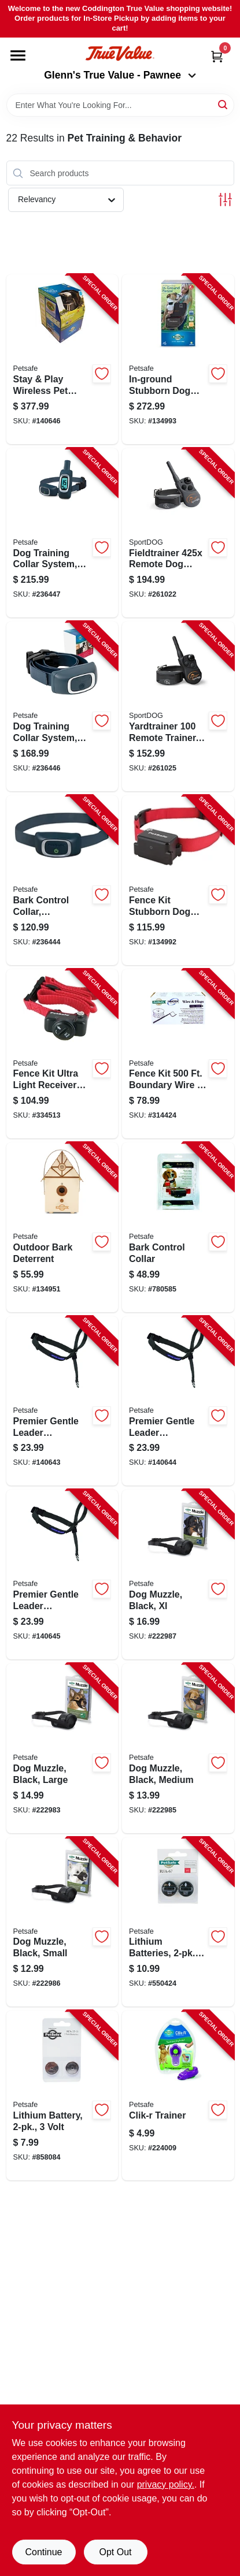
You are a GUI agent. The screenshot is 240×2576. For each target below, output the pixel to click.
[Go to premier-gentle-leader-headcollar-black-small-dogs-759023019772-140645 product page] (62, 1574)
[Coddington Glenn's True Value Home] (119, 53)
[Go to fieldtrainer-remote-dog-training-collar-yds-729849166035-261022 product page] (178, 533)
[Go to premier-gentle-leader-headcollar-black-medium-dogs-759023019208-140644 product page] (178, 1401)
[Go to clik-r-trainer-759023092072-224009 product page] (178, 2095)
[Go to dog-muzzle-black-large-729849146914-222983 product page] (62, 1748)
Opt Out (115, 2552)
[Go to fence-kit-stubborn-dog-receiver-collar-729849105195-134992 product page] (178, 880)
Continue (43, 2552)
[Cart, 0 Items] (217, 56)
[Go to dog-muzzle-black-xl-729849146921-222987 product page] (178, 1574)
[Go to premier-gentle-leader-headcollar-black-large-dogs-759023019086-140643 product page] (62, 1401)
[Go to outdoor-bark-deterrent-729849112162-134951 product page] (62, 1227)
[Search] (223, 104)
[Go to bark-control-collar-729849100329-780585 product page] (178, 1227)
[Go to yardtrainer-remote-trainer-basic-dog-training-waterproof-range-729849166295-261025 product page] (178, 706)
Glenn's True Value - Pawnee (119, 75)
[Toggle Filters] (225, 199)
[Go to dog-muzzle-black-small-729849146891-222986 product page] (62, 1922)
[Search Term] (120, 105)
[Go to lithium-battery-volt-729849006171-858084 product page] (62, 2095)
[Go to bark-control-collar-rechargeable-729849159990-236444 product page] (62, 880)
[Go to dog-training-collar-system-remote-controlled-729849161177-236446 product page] (62, 706)
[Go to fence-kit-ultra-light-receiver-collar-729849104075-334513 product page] (62, 1054)
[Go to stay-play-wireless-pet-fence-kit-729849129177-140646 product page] (62, 359)
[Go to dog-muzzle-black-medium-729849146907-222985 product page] (178, 1748)
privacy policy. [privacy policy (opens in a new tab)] (165, 2484)
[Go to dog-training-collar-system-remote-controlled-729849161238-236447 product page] (62, 533)
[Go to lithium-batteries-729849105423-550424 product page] (178, 1922)
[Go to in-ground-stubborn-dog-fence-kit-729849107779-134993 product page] (178, 359)
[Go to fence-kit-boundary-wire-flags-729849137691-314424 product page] (178, 1054)
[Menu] (17, 55)
